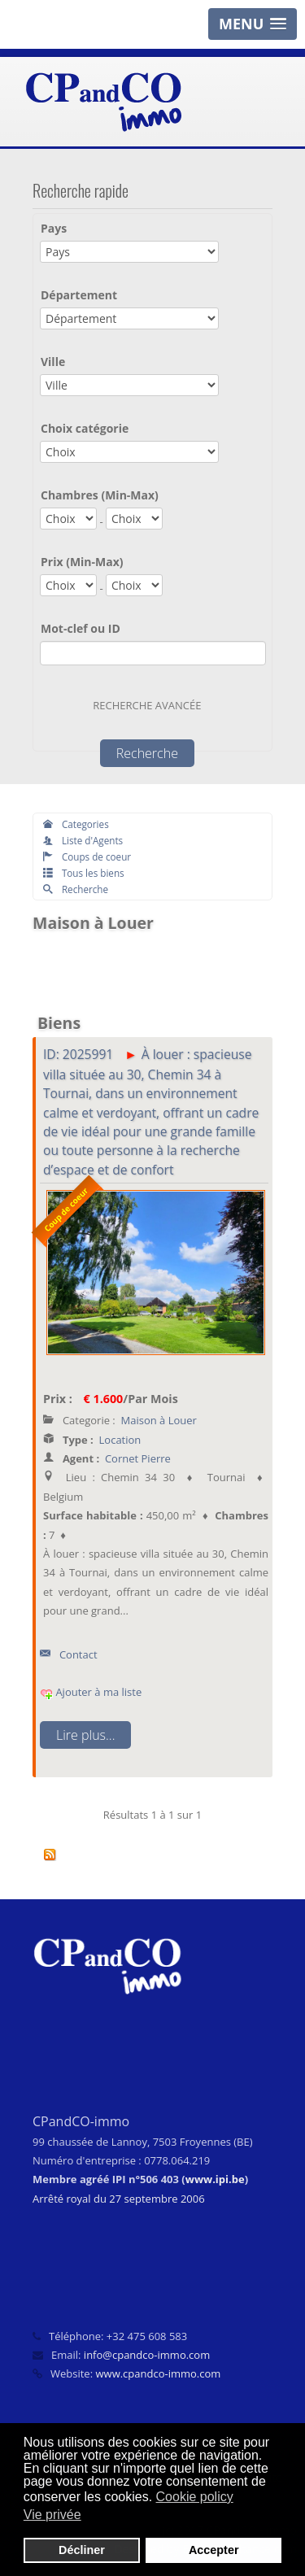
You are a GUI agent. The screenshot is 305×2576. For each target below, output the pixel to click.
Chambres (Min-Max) (100, 495)
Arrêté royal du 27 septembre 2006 (119, 2198)
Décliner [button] (82, 2549)
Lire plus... (85, 1735)
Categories (76, 823)
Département (79, 295)
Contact (69, 1654)
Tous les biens (83, 872)
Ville (53, 361)
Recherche (75, 889)
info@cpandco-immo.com (147, 2354)
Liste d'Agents (83, 840)
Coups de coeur (87, 856)
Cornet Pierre (138, 1458)
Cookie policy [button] (194, 2497)
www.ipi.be (215, 2179)
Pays (54, 228)
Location (120, 1439)
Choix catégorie (85, 428)
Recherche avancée (147, 705)
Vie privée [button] (52, 2515)
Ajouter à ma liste (91, 1692)
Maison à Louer (159, 1420)
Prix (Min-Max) (82, 561)
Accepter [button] (214, 2549)
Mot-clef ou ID (80, 628)
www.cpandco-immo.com (157, 2373)
